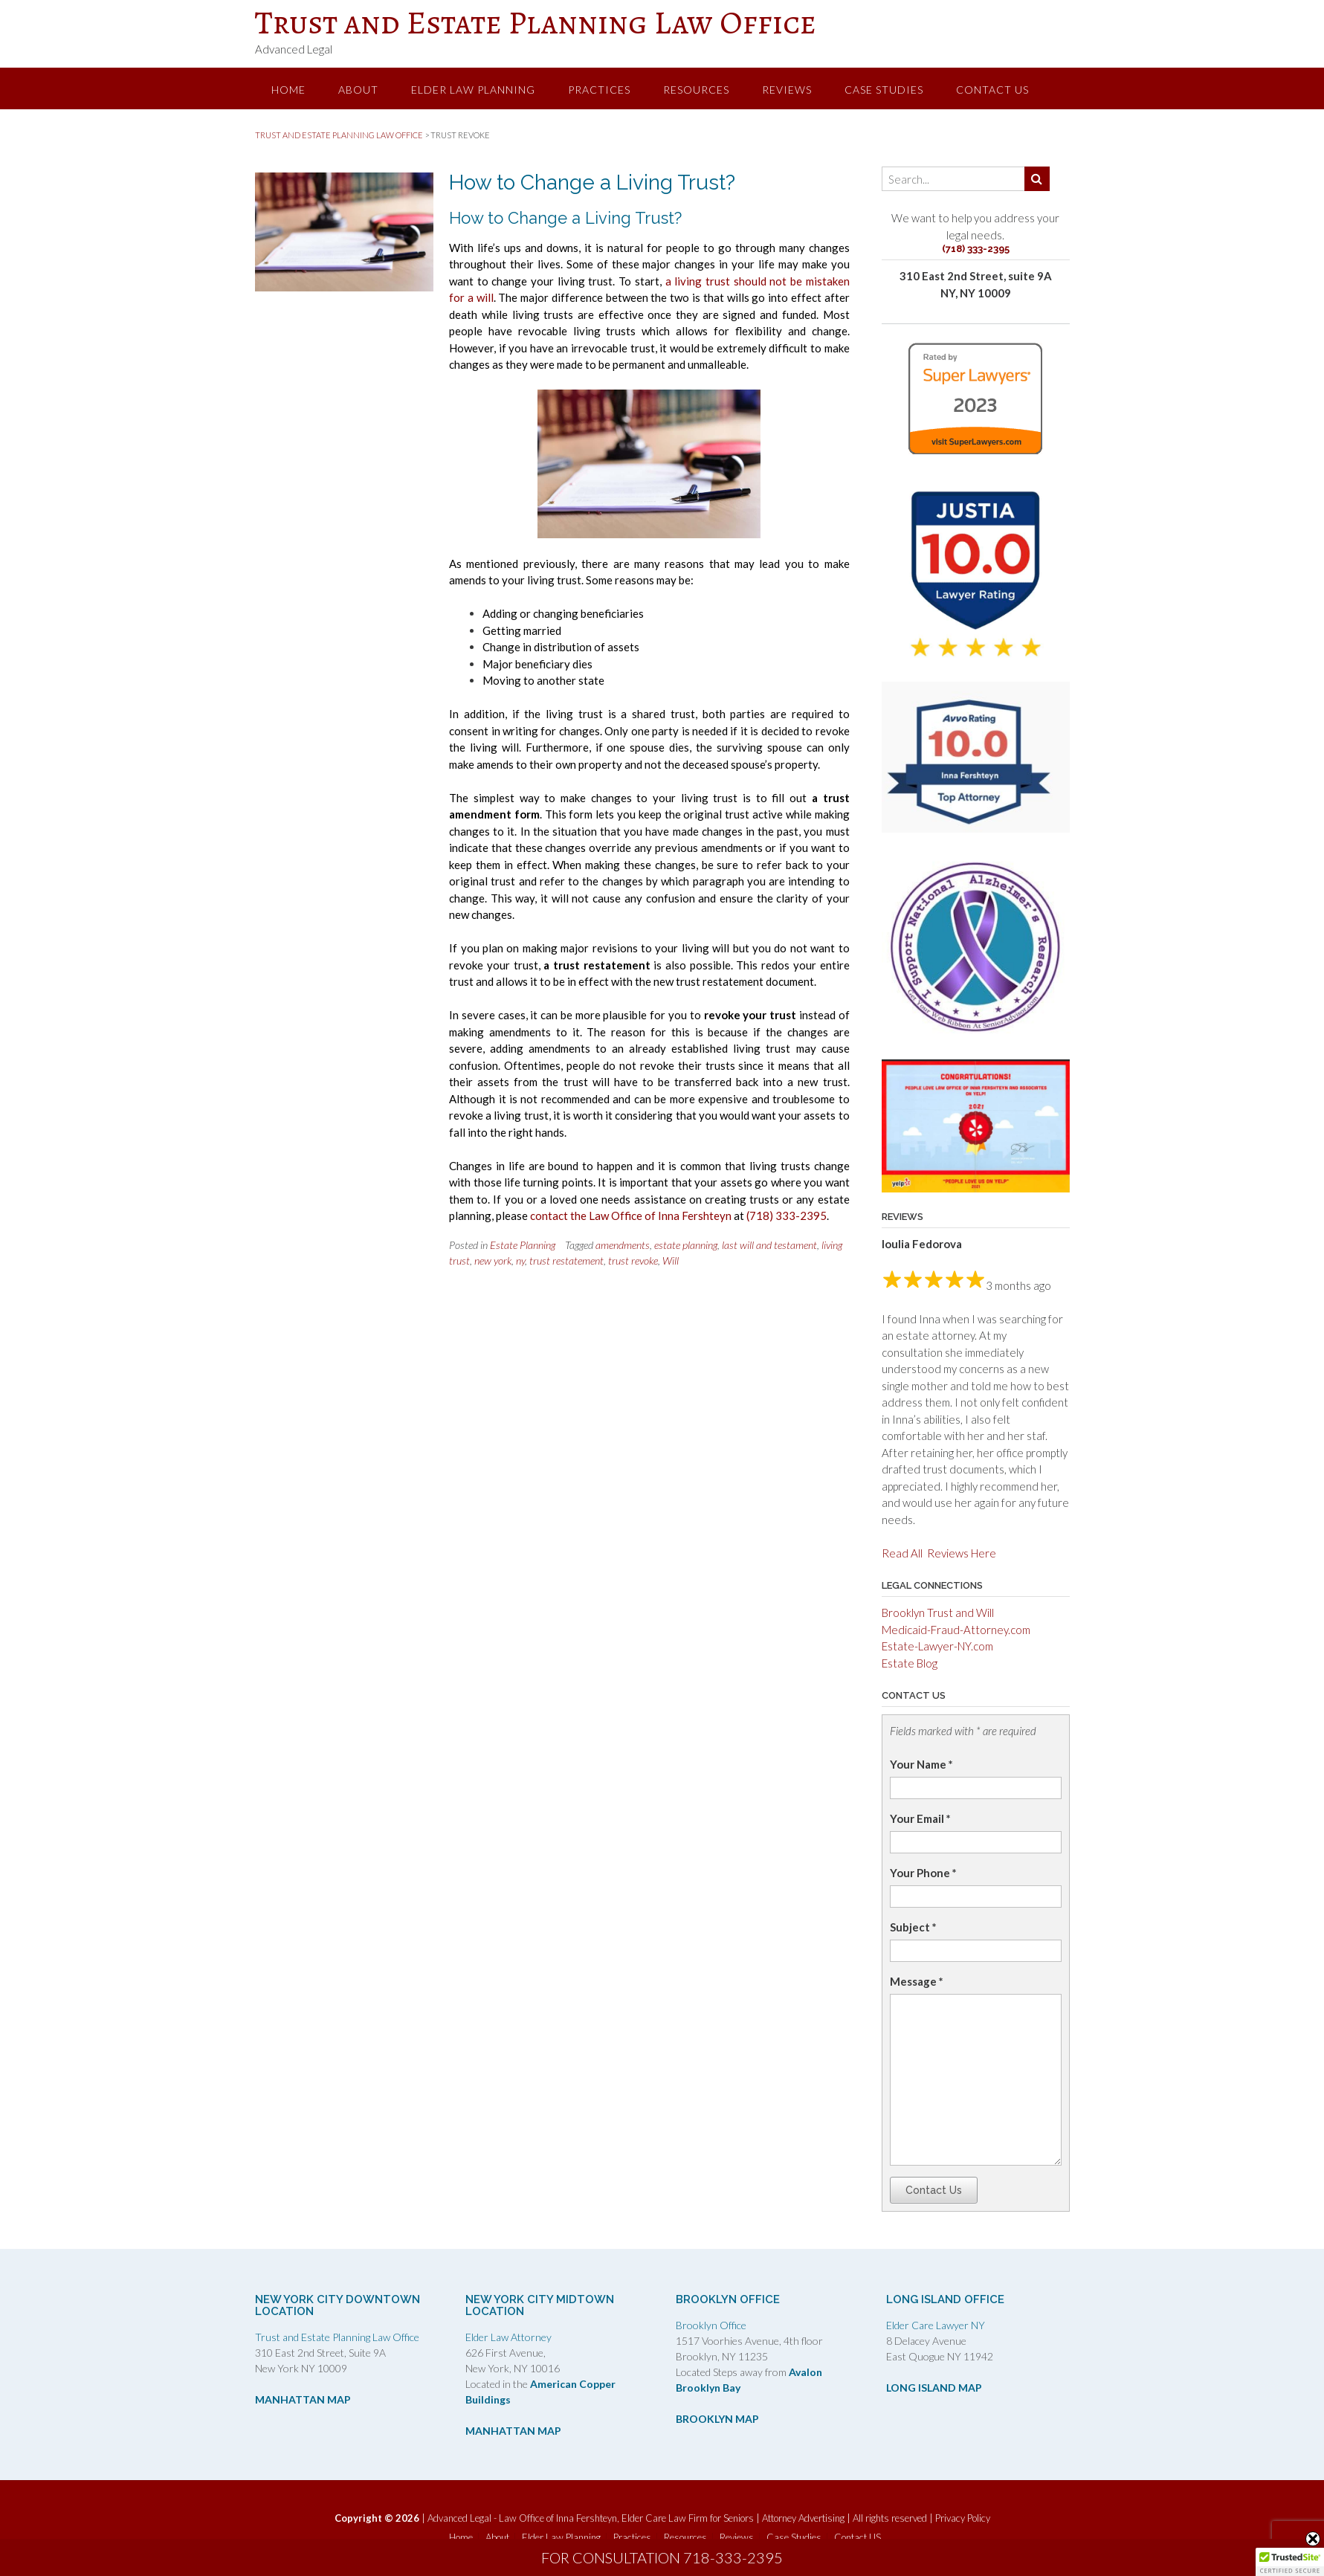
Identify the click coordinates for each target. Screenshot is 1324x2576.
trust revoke (633, 1260)
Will (670, 1260)
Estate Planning (522, 1245)
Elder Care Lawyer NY (935, 2325)
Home (288, 89)
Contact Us (933, 2190)
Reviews (787, 89)
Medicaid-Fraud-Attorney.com (956, 1629)
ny (520, 1260)
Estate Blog (909, 1663)
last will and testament (769, 1245)
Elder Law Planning (473, 89)
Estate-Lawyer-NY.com (937, 1646)
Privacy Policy (962, 2518)
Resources (696, 89)
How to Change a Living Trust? (592, 182)
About (358, 89)
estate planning (685, 1245)
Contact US (992, 89)
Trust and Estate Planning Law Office (535, 22)
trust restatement (566, 1260)
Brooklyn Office (711, 2325)
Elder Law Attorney (508, 2337)
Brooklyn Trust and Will (938, 1612)
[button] (1290, 2562)
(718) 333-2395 (786, 1215)
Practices (599, 89)
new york (492, 1260)
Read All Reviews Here (939, 1553)
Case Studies (884, 89)
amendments (622, 1245)
